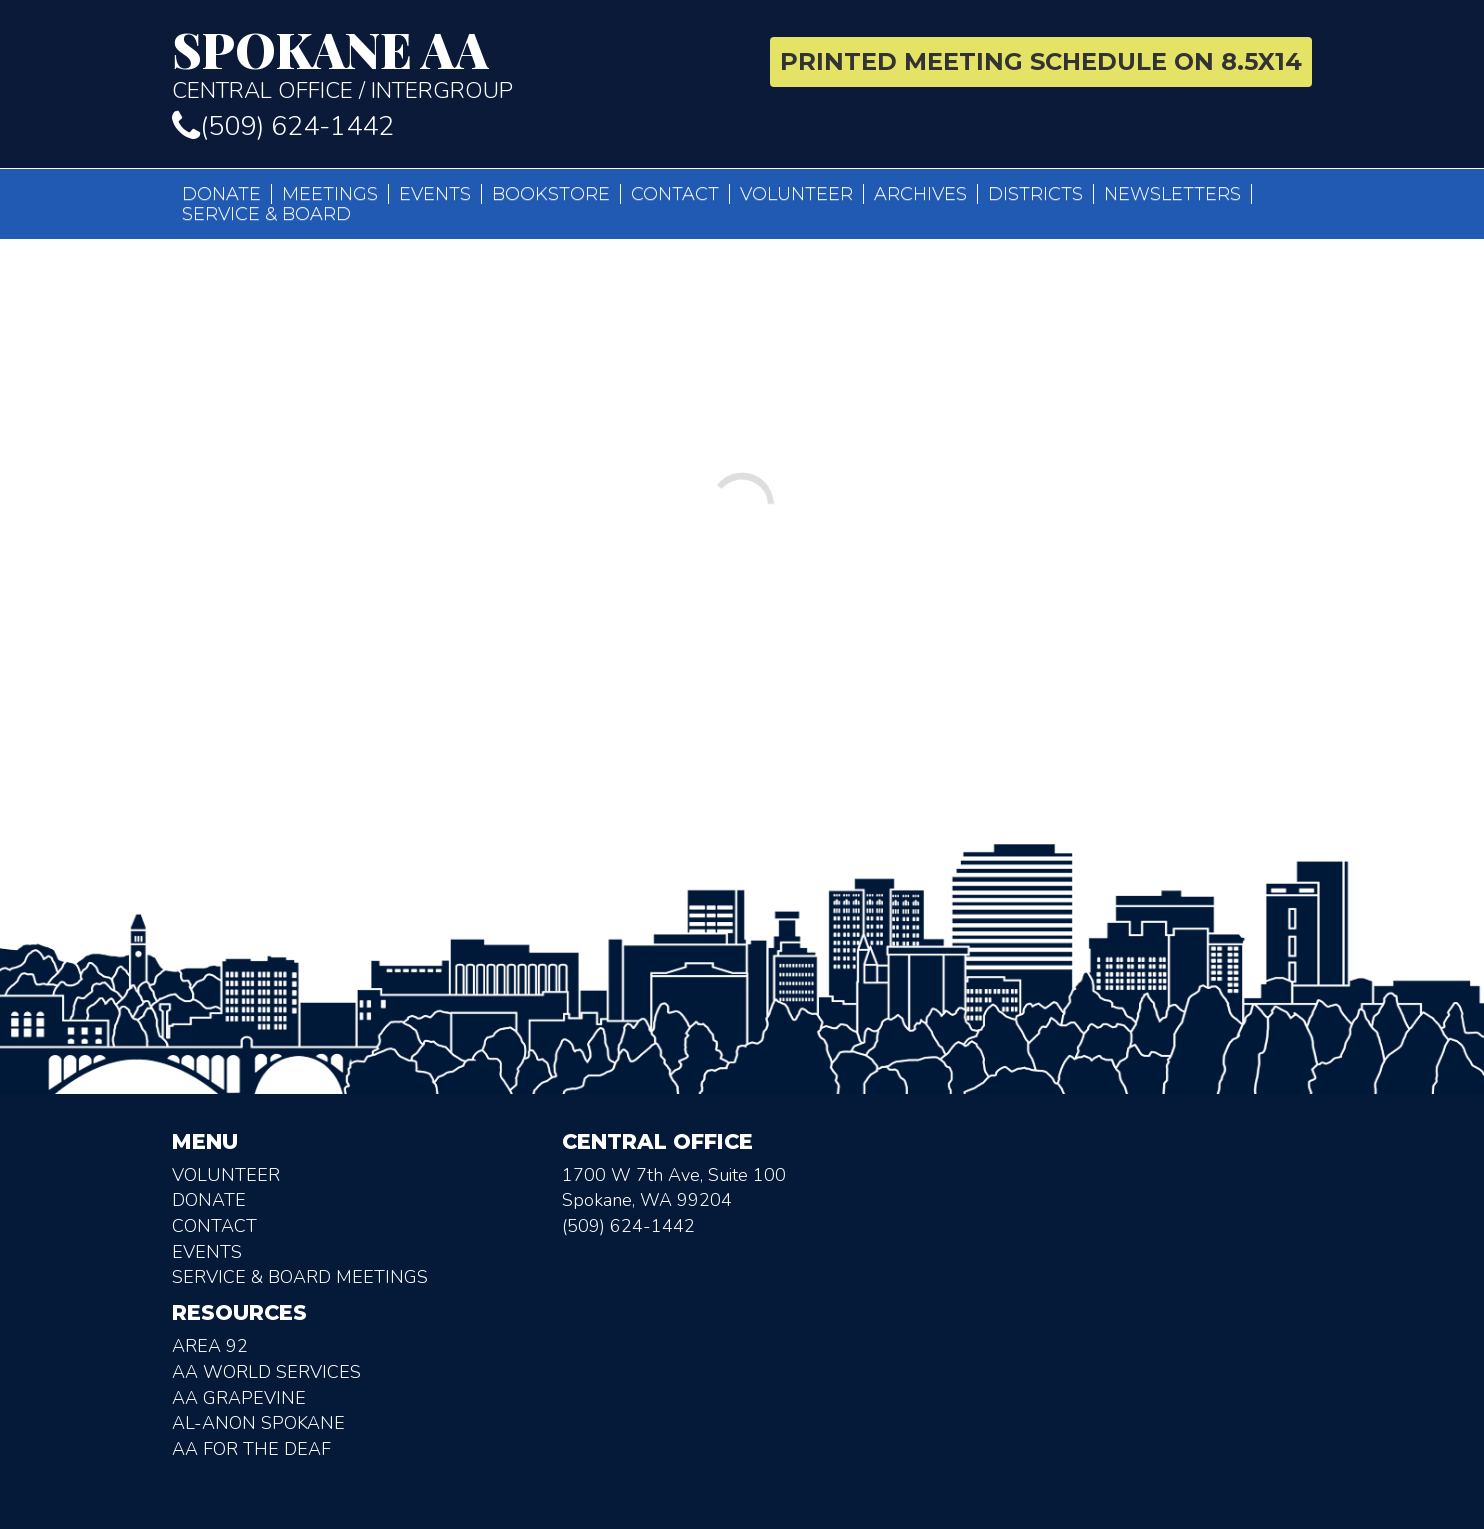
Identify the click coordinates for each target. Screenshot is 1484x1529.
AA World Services (266, 1376)
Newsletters (1172, 194)
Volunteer (796, 194)
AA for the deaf (251, 1453)
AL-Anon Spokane (258, 1427)
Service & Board (266, 214)
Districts (1035, 194)
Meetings (330, 194)
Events (435, 194)
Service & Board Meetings (300, 1281)
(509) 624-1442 (283, 126)
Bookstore (551, 194)
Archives (920, 194)
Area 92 (210, 1350)
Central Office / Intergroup (449, 64)
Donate (221, 194)
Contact (675, 194)
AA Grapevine (239, 1401)
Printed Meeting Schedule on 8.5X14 (1041, 61)
